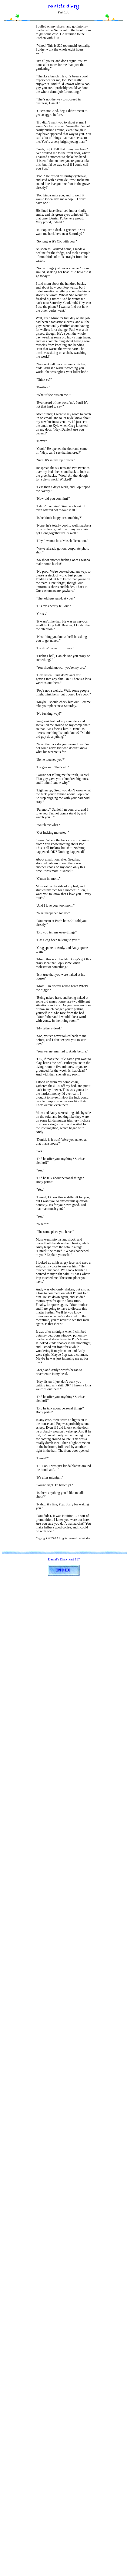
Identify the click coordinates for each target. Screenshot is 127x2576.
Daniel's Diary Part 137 (64, 1559)
